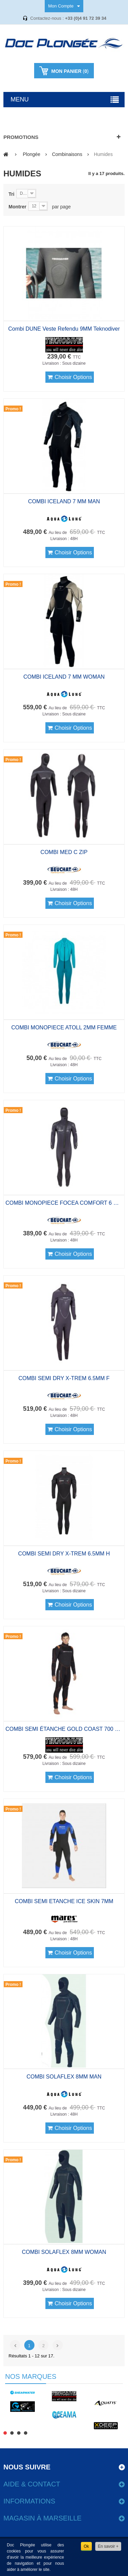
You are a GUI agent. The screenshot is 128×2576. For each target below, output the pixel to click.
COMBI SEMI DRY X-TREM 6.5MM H (64, 1553)
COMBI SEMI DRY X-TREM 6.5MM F (64, 1378)
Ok (86, 2546)
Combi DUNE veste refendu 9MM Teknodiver (64, 329)
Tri (11, 194)
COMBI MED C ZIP (64, 852)
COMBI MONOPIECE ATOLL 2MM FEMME (64, 1027)
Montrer (17, 206)
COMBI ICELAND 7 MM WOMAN (63, 677)
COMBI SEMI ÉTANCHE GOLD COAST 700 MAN (64, 1729)
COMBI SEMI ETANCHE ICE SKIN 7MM (64, 1901)
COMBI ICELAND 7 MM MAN (64, 501)
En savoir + (108, 2546)
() (69, 71)
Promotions (21, 137)
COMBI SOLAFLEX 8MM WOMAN (64, 2252)
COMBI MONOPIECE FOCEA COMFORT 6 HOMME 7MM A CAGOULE (64, 1203)
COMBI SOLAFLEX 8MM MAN (64, 2077)
